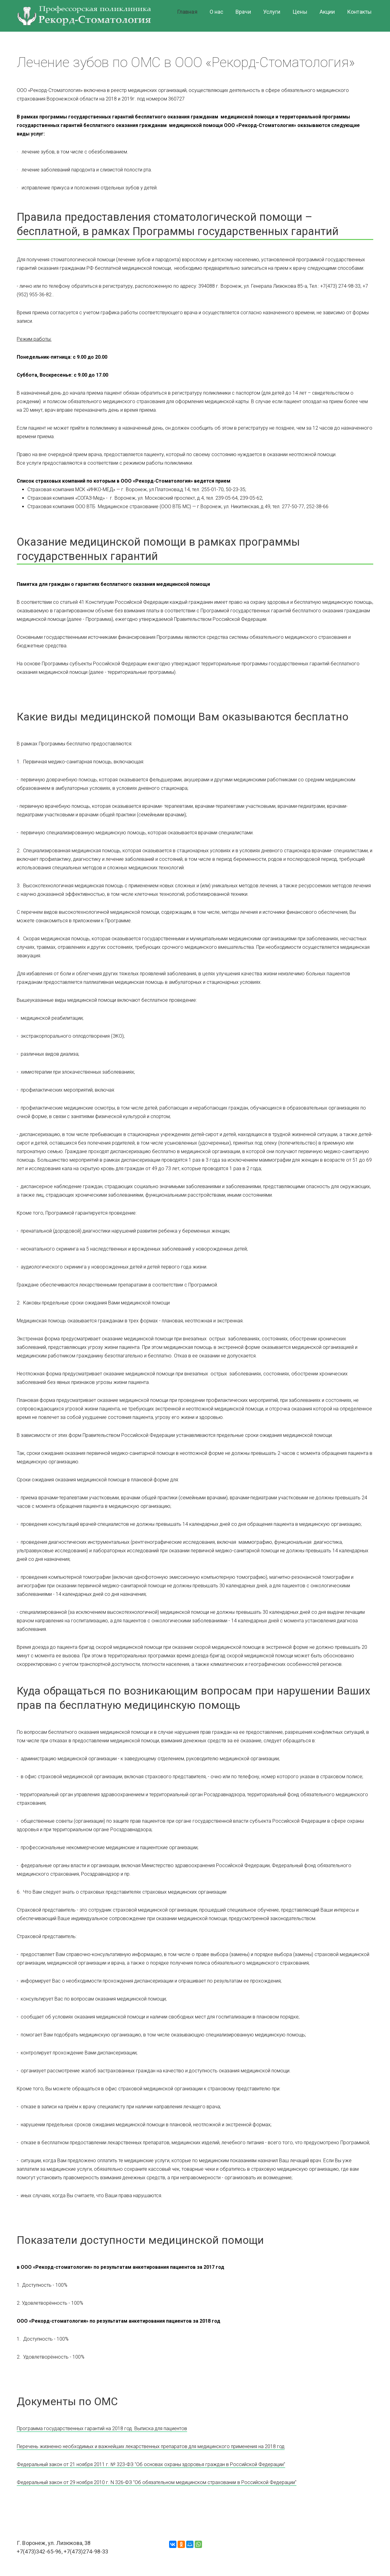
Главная (187, 12)
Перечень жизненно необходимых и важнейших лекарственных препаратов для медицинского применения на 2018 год (151, 2446)
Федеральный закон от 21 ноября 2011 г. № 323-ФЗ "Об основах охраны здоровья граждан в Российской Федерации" (151, 2464)
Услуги (272, 12)
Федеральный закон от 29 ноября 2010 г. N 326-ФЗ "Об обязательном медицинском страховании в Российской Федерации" (156, 2482)
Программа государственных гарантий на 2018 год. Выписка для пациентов (102, 2428)
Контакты (359, 12)
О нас (217, 12)
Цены (299, 12)
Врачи (243, 12)
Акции (327, 12)
